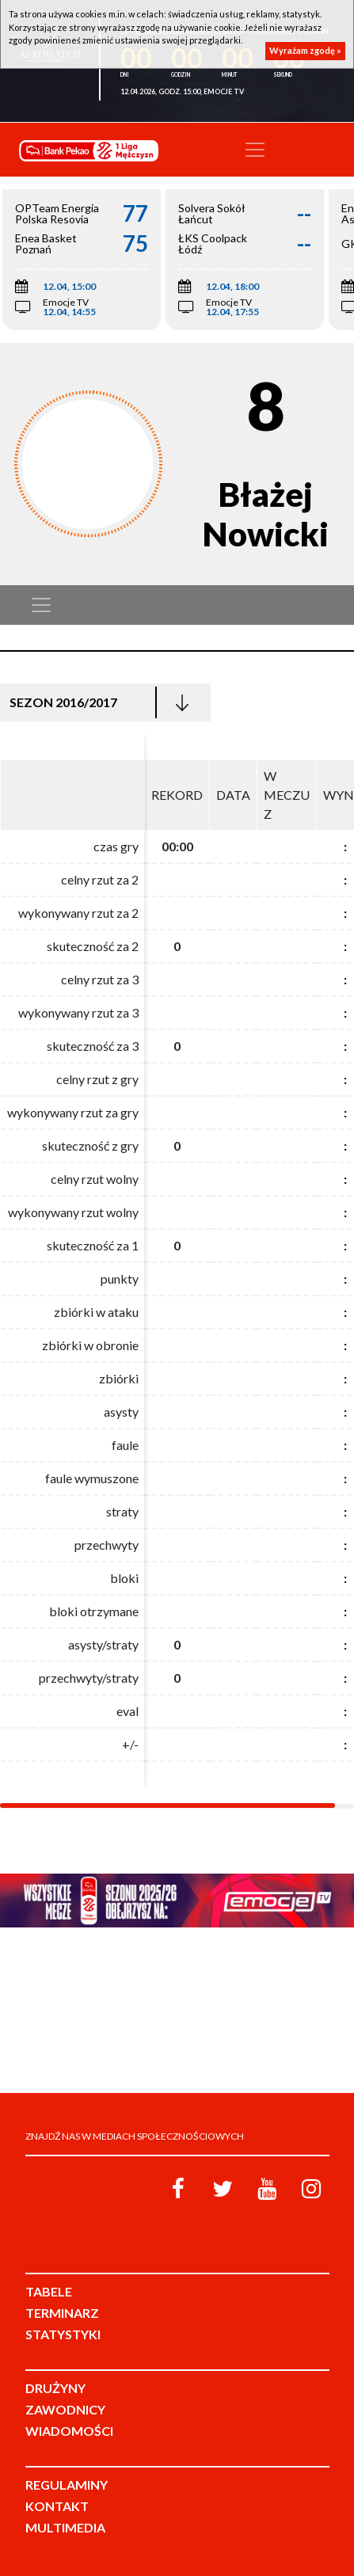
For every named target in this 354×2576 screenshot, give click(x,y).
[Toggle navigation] (255, 150)
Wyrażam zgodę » (305, 50)
